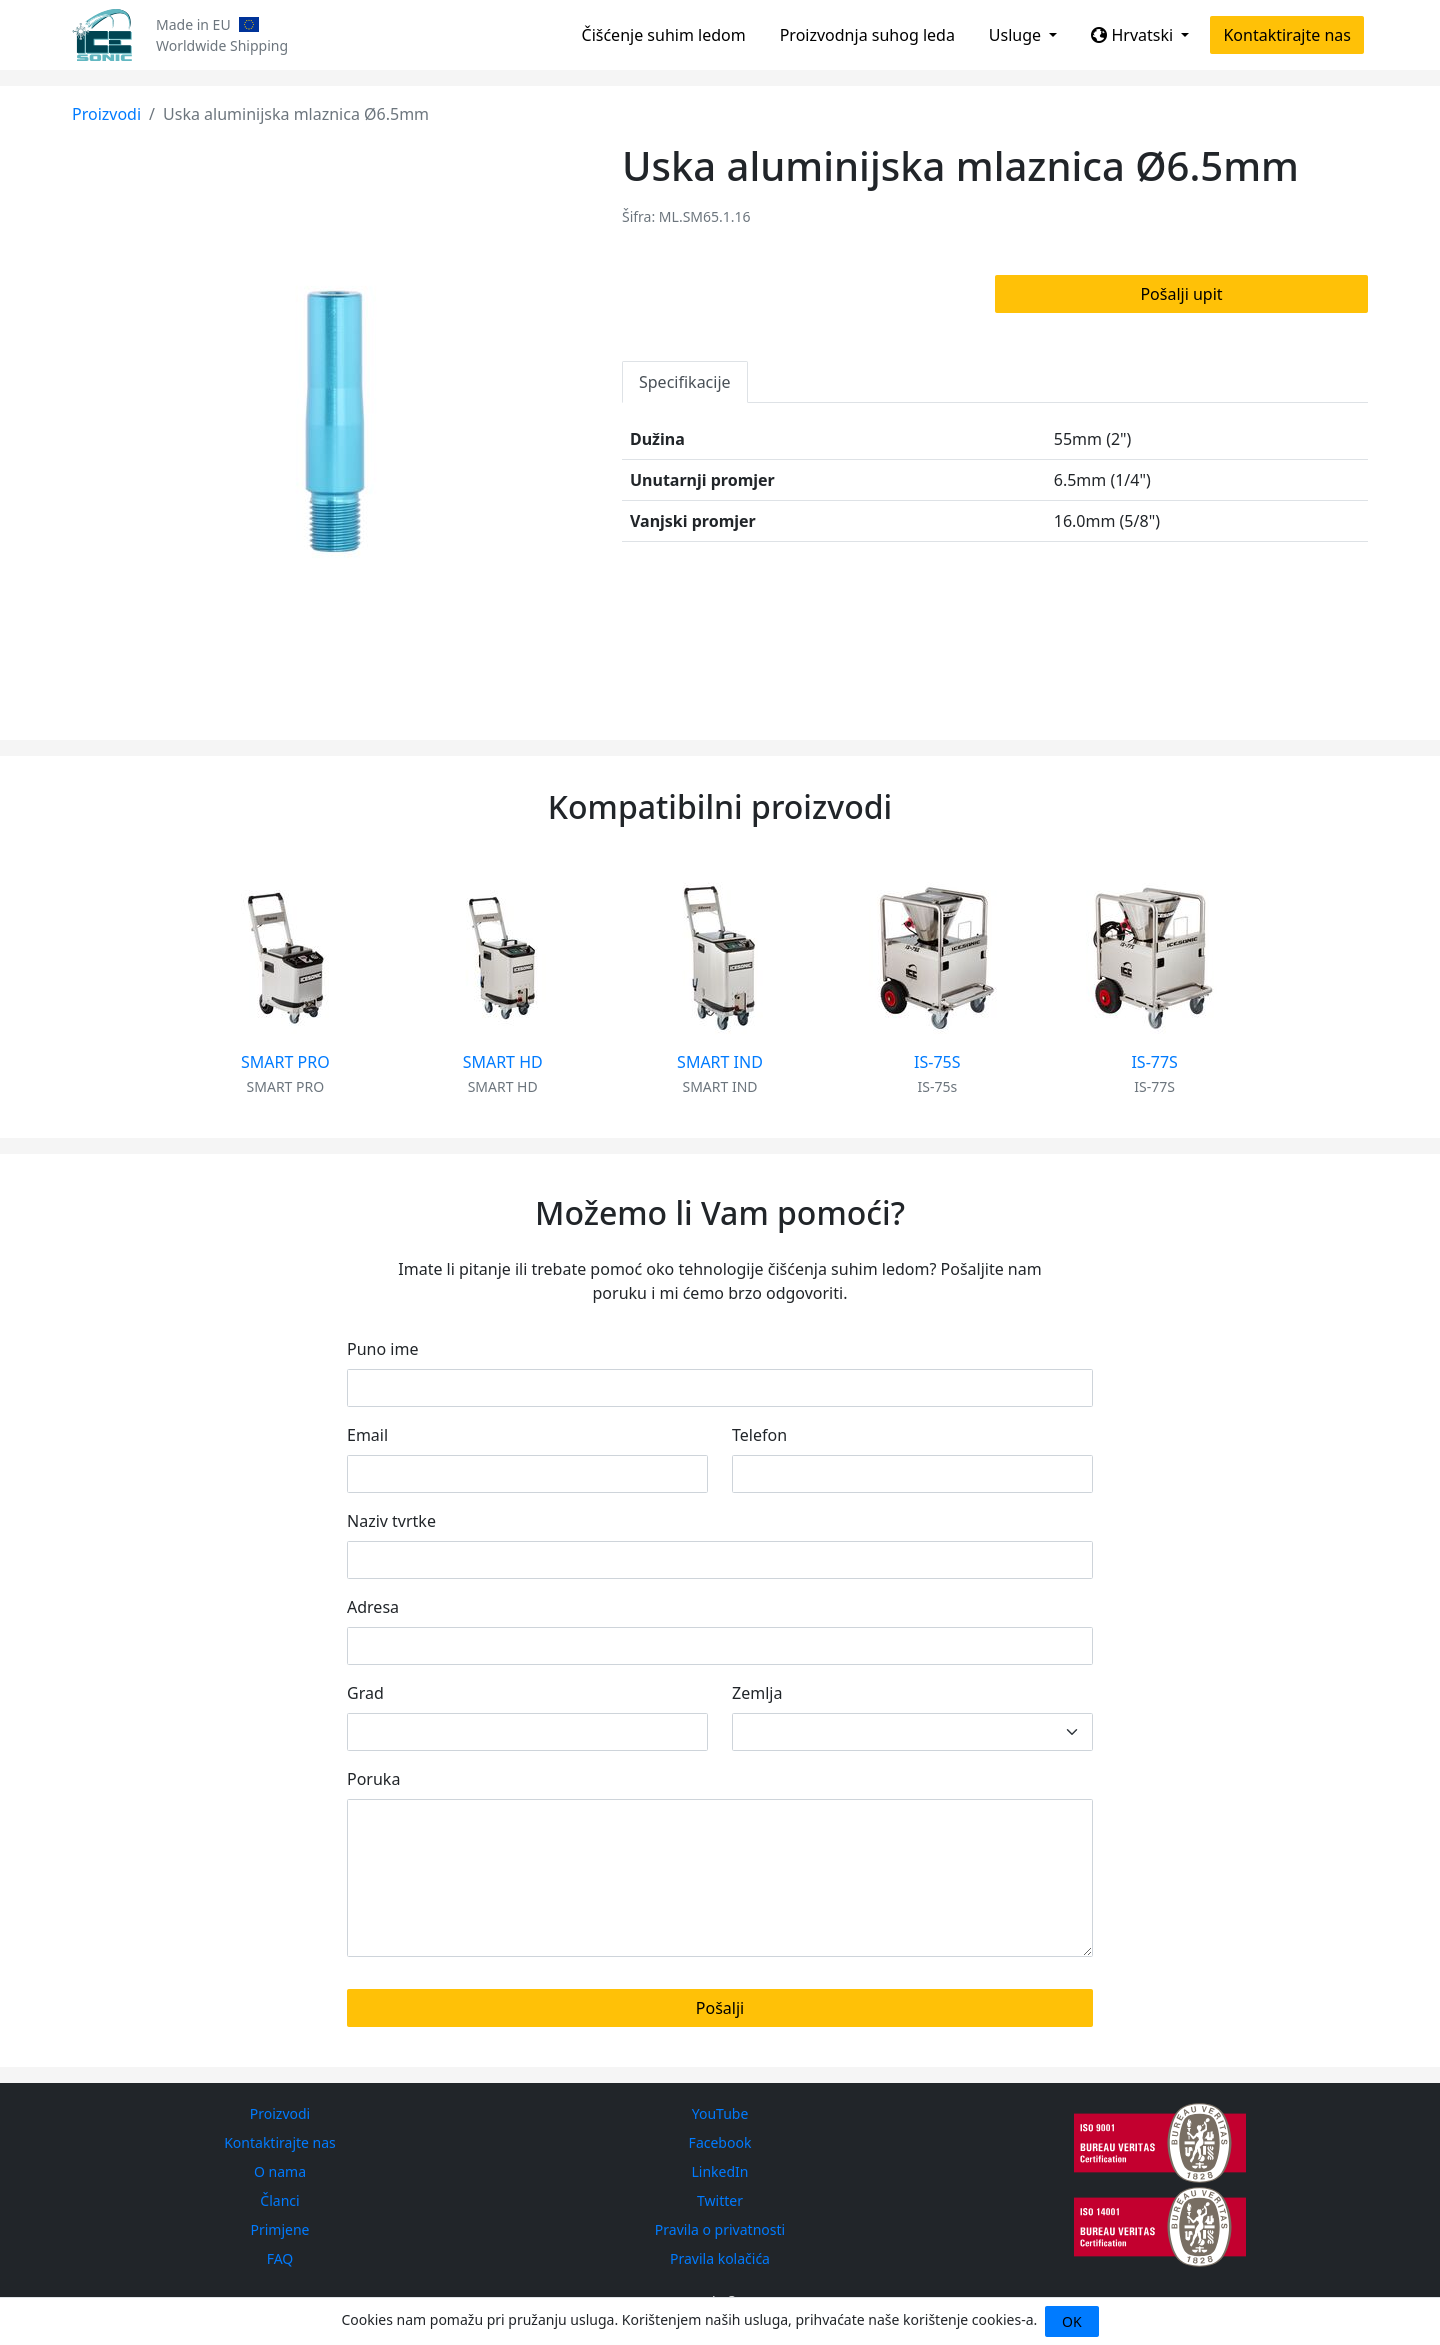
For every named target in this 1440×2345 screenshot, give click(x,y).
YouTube (720, 2113)
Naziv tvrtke (391, 1521)
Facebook (720, 2142)
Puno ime (382, 1349)
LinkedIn (720, 2171)
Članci (279, 2200)
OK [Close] (1072, 2321)
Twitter (720, 2200)
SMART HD (503, 1062)
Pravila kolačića (720, 2258)
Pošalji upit (1181, 294)
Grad (365, 1693)
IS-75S (937, 1062)
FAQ (280, 2258)
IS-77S (1154, 1062)
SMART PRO (285, 1062)
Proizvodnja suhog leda (867, 35)
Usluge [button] (1017, 35)
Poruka (373, 1779)
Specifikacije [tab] (685, 382)
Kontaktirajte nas (1287, 35)
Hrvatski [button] (1134, 35)
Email (367, 1435)
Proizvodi (106, 114)
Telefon (759, 1435)
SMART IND (720, 1062)
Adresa (373, 1607)
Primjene (279, 2229)
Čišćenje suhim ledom (664, 35)
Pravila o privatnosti (720, 2229)
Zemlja (757, 1693)
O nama (280, 2171)
